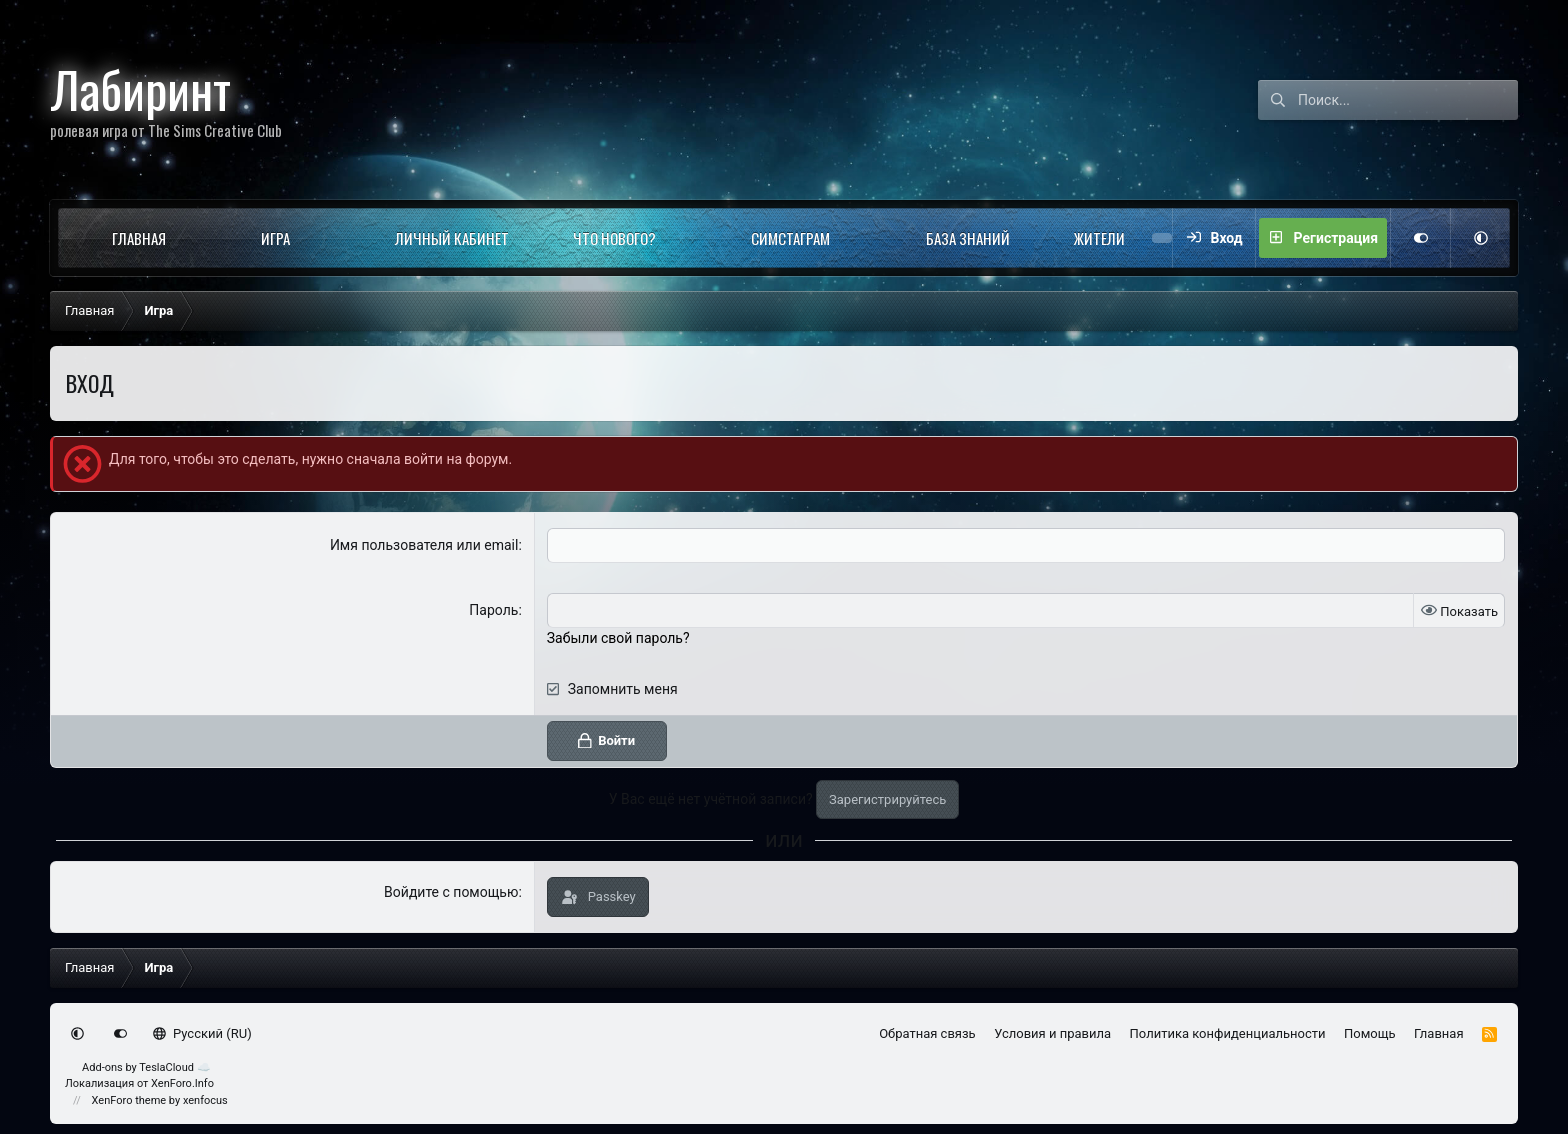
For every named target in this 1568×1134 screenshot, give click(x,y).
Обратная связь (927, 1033)
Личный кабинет (452, 238)
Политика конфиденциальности (1228, 1033)
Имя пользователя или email (424, 545)
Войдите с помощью (451, 892)
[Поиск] (1408, 100)
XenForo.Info (182, 1083)
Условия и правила (1052, 1033)
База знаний (968, 238)
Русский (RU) (202, 1033)
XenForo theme (129, 1100)
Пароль (493, 610)
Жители (1099, 238)
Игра (275, 238)
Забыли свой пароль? (618, 638)
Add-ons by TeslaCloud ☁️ (146, 1067)
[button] (201, 238)
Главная (139, 238)
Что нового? (614, 238)
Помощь (1370, 1033)
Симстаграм (790, 238)
